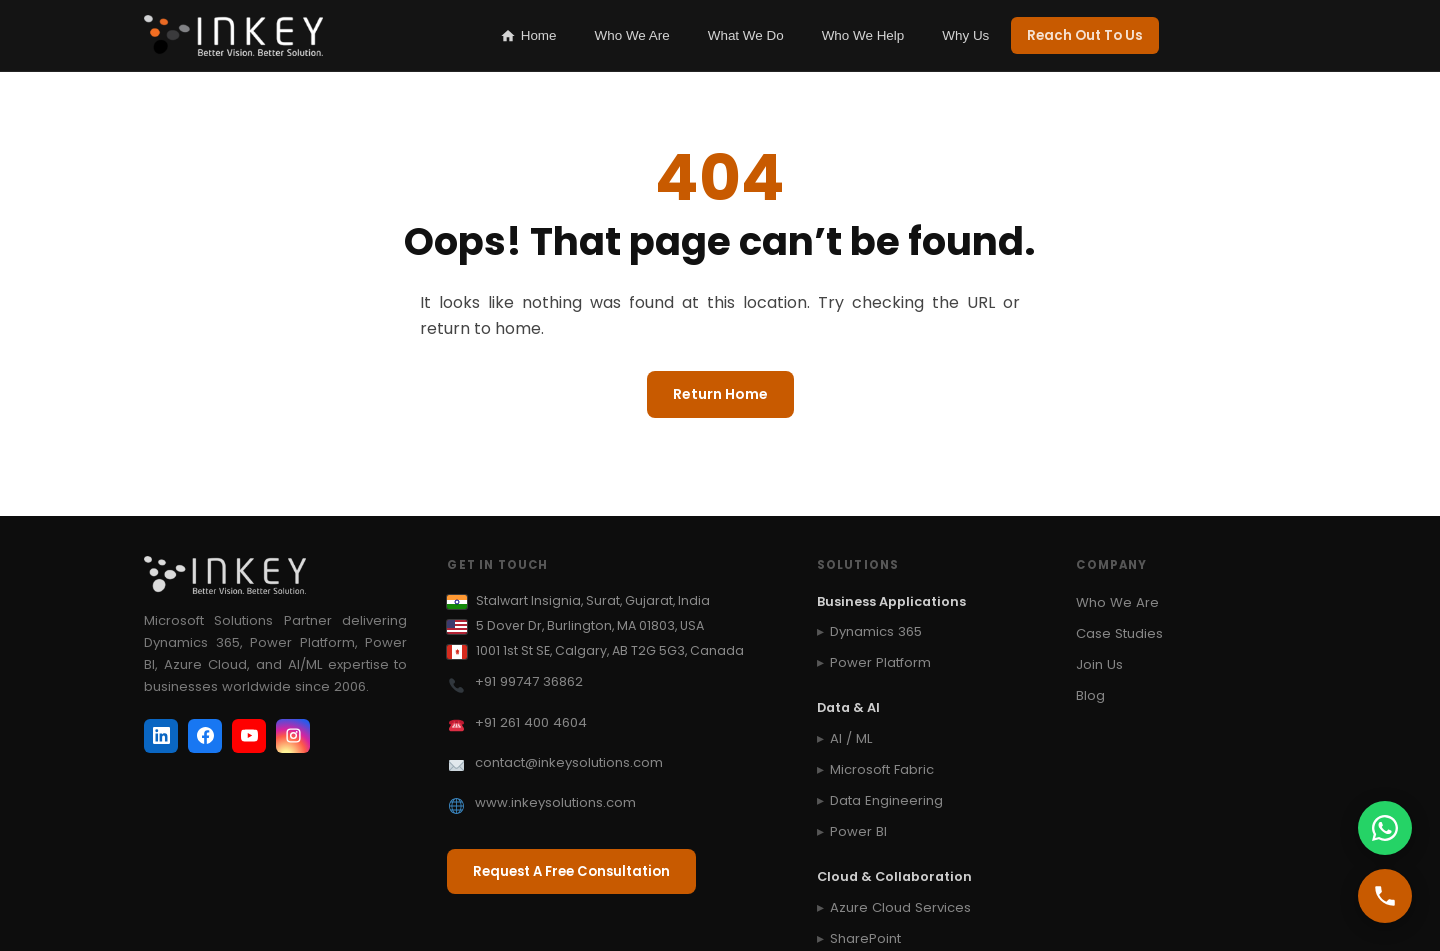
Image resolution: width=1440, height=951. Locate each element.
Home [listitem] (528, 36)
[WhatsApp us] (1385, 828)
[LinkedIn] (161, 736)
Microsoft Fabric (882, 769)
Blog (1090, 695)
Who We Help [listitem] (863, 35)
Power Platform (880, 662)
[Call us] (1385, 896)
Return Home (720, 394)
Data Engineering (886, 800)
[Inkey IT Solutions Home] (233, 36)
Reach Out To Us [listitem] (1085, 35)
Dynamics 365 (876, 631)
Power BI (858, 831)
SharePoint (865, 938)
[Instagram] (293, 736)
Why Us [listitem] (965, 35)
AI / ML (851, 738)
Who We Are (1117, 602)
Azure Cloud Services (900, 907)
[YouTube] (249, 736)
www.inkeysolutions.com (555, 802)
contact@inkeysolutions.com (569, 762)
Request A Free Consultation (571, 871)
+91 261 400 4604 (531, 722)
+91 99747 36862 (529, 681)
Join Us (1099, 664)
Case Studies (1119, 633)
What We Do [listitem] (746, 35)
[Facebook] (205, 736)
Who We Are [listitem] (632, 35)
